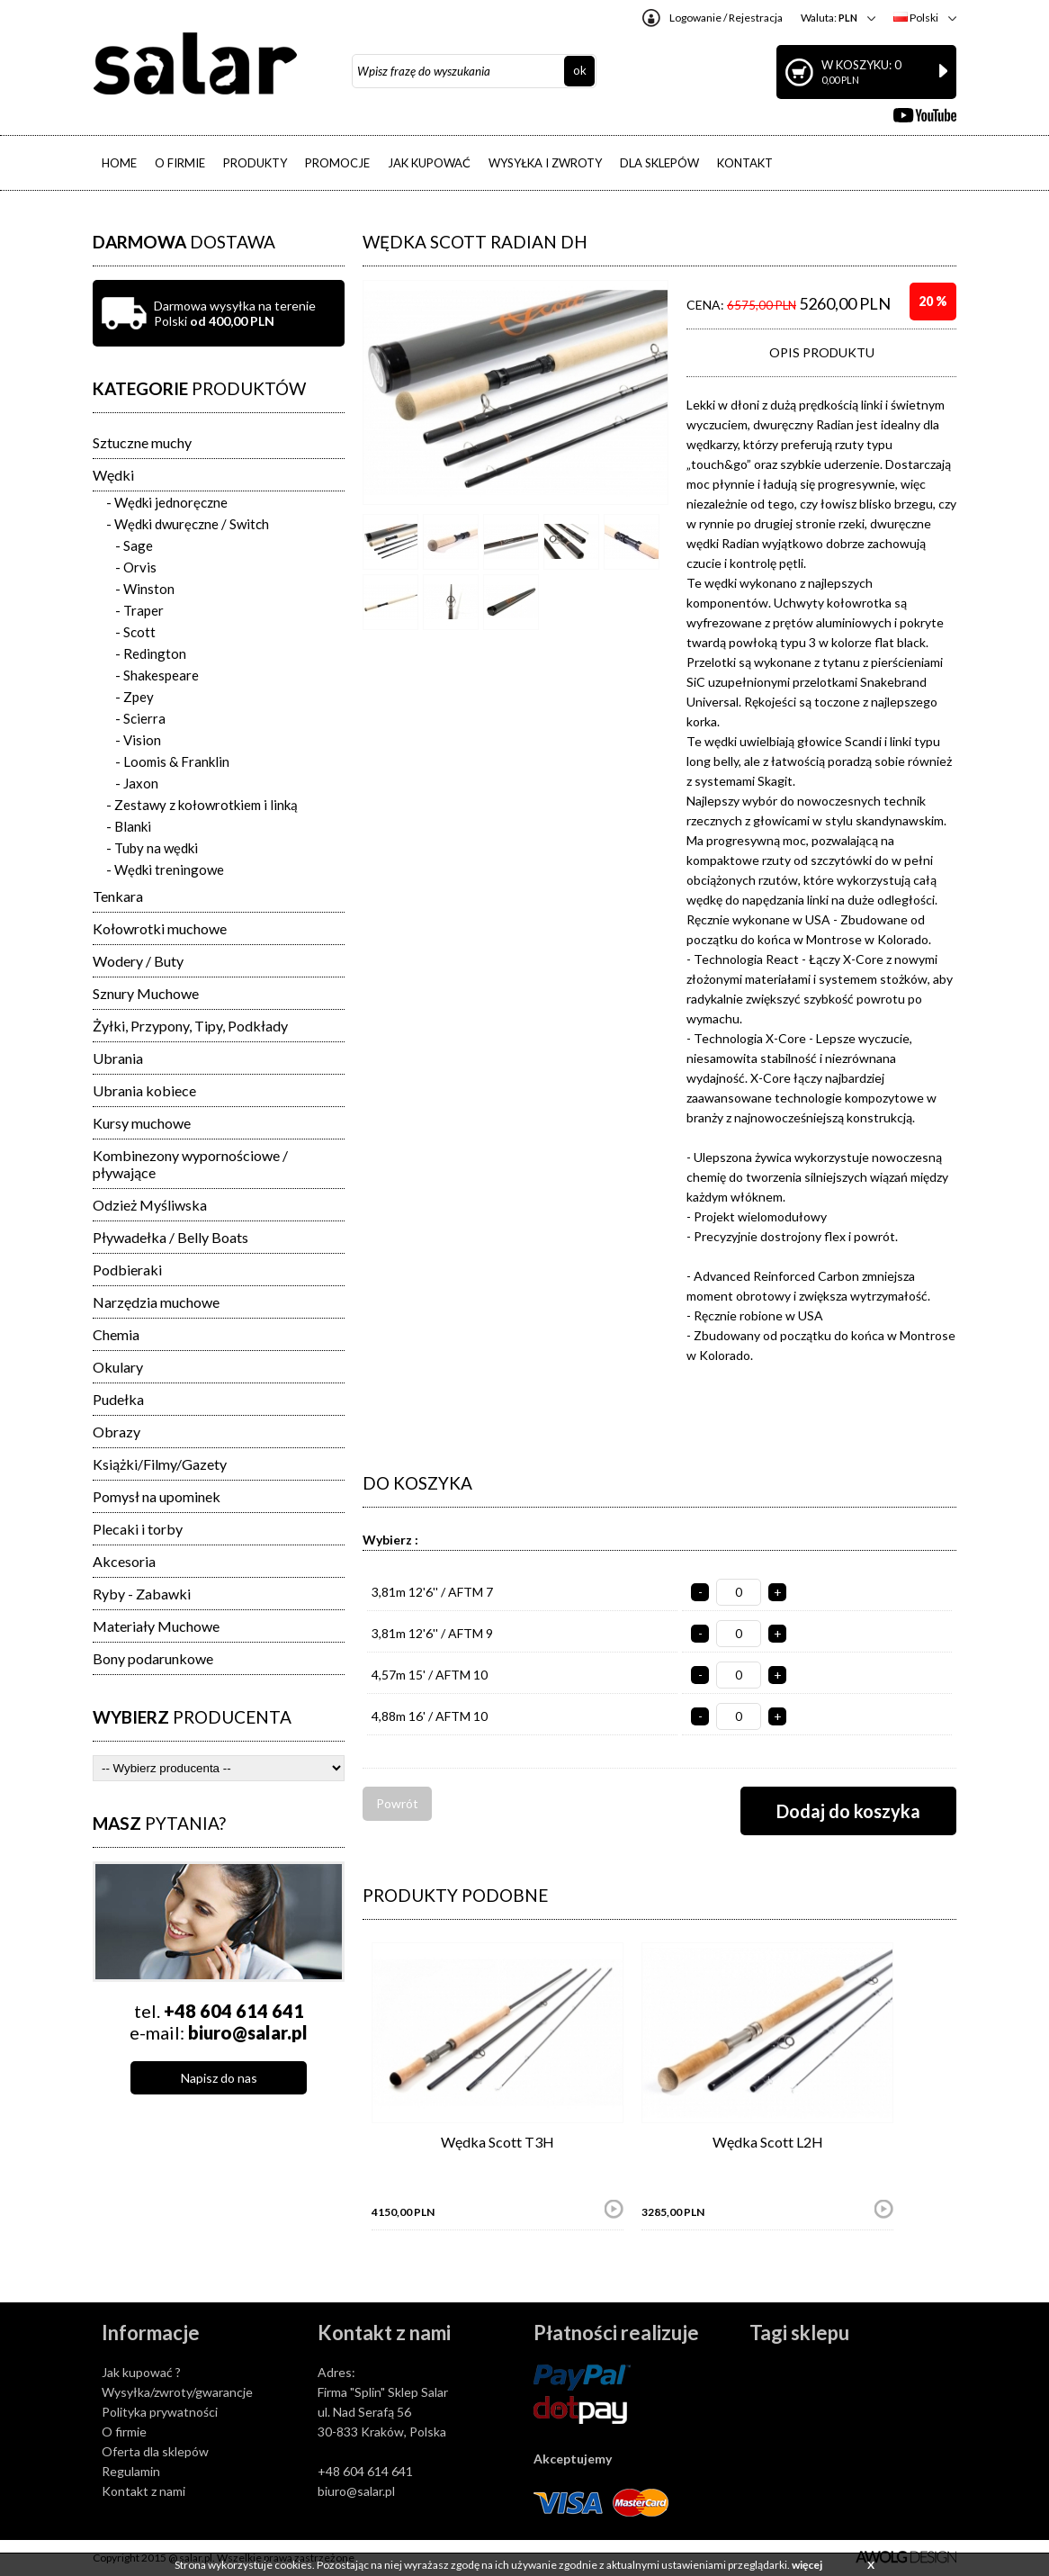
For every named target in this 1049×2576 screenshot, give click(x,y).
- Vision (138, 740)
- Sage (134, 545)
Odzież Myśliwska (150, 1204)
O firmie (124, 2431)
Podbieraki (127, 1269)
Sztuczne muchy (142, 442)
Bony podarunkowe (153, 1658)
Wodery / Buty (138, 960)
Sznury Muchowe (146, 993)
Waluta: (829, 17)
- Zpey (134, 697)
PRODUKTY (255, 163)
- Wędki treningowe (165, 869)
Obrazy (116, 1431)
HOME (119, 163)
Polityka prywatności (160, 2411)
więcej (807, 2564)
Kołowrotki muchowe (160, 928)
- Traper (139, 610)
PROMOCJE (337, 163)
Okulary (118, 1366)
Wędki (113, 474)
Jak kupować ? (141, 2372)
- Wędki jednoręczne (167, 502)
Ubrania (118, 1058)
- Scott (135, 632)
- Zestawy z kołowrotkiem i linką (202, 805)
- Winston (145, 589)
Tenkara (118, 896)
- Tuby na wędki (152, 848)
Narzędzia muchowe (156, 1302)
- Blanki (128, 826)
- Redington (150, 653)
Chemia (116, 1334)
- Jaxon (136, 783)
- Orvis (136, 567)
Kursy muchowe (142, 1122)
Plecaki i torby (138, 1528)
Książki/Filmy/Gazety (160, 1464)
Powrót (397, 1803)
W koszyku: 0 (884, 72)
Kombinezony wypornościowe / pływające (190, 1164)
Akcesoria (124, 1561)
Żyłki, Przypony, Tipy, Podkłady (190, 1025)
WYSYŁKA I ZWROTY (545, 163)
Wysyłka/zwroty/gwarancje (177, 2392)
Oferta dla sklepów (155, 2451)
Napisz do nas (219, 2077)
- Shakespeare (157, 675)
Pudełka (118, 1399)
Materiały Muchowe (156, 1626)
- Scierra (140, 718)
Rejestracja (756, 17)
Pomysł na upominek (156, 1496)
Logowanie (695, 17)
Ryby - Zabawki (142, 1593)
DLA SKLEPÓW (659, 163)
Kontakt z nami (143, 2491)
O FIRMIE (180, 163)
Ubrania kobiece (144, 1090)
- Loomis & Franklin (172, 761)
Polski (915, 17)
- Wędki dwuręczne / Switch (187, 524)
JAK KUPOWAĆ (429, 163)
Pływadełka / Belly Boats (170, 1237)
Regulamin (131, 2471)
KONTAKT (745, 163)
